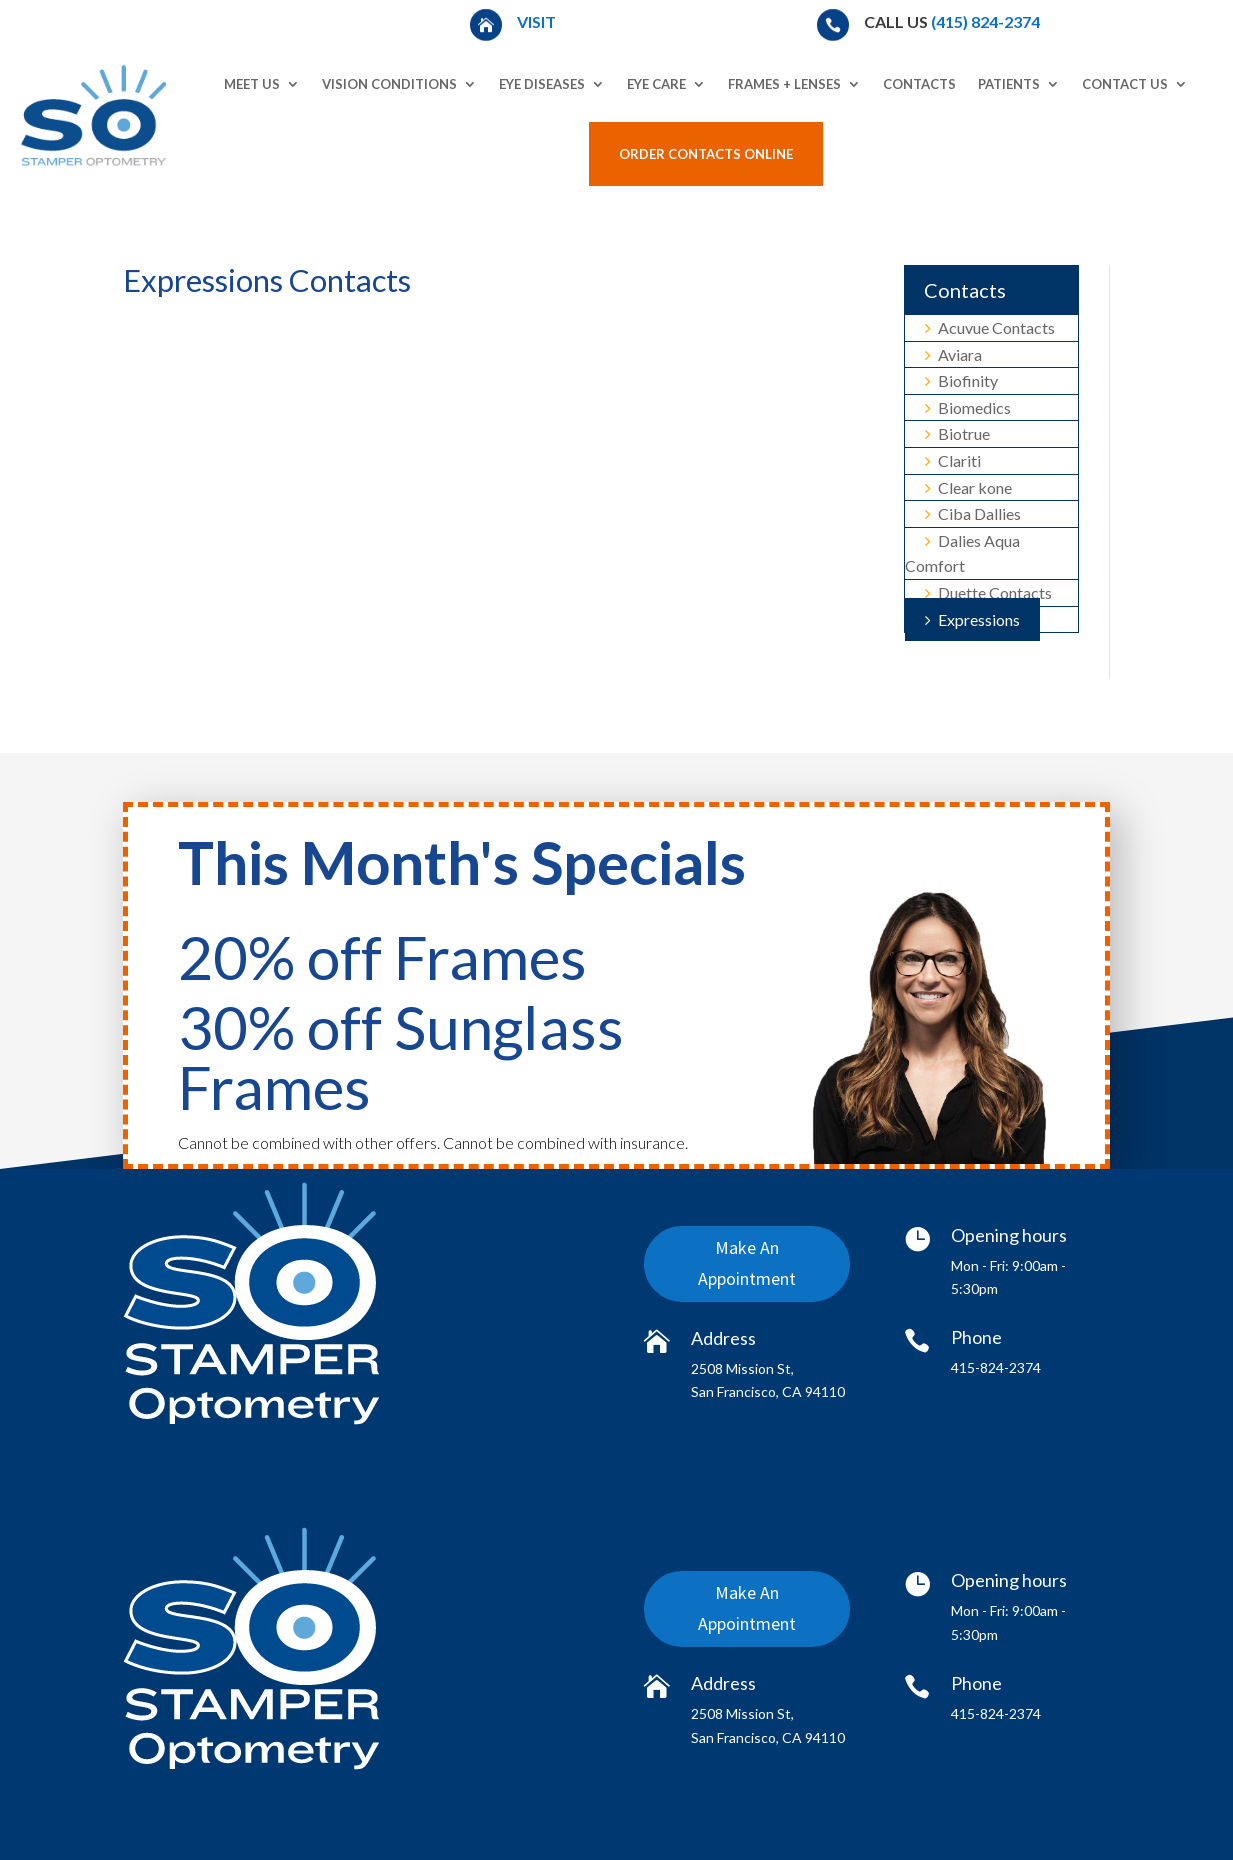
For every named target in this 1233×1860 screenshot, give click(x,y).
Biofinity (961, 380)
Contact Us (1125, 84)
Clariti (953, 460)
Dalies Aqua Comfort (962, 553)
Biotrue (957, 433)
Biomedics (968, 407)
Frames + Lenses (784, 84)
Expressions (972, 619)
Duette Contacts (988, 592)
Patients (1009, 84)
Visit (538, 21)
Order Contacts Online (706, 154)
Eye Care (656, 84)
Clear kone (968, 487)
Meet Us (252, 84)
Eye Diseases (542, 84)
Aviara (953, 354)
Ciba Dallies (973, 513)
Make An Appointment (747, 1266)
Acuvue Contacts (990, 327)
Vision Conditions (389, 84)
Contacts (919, 84)
